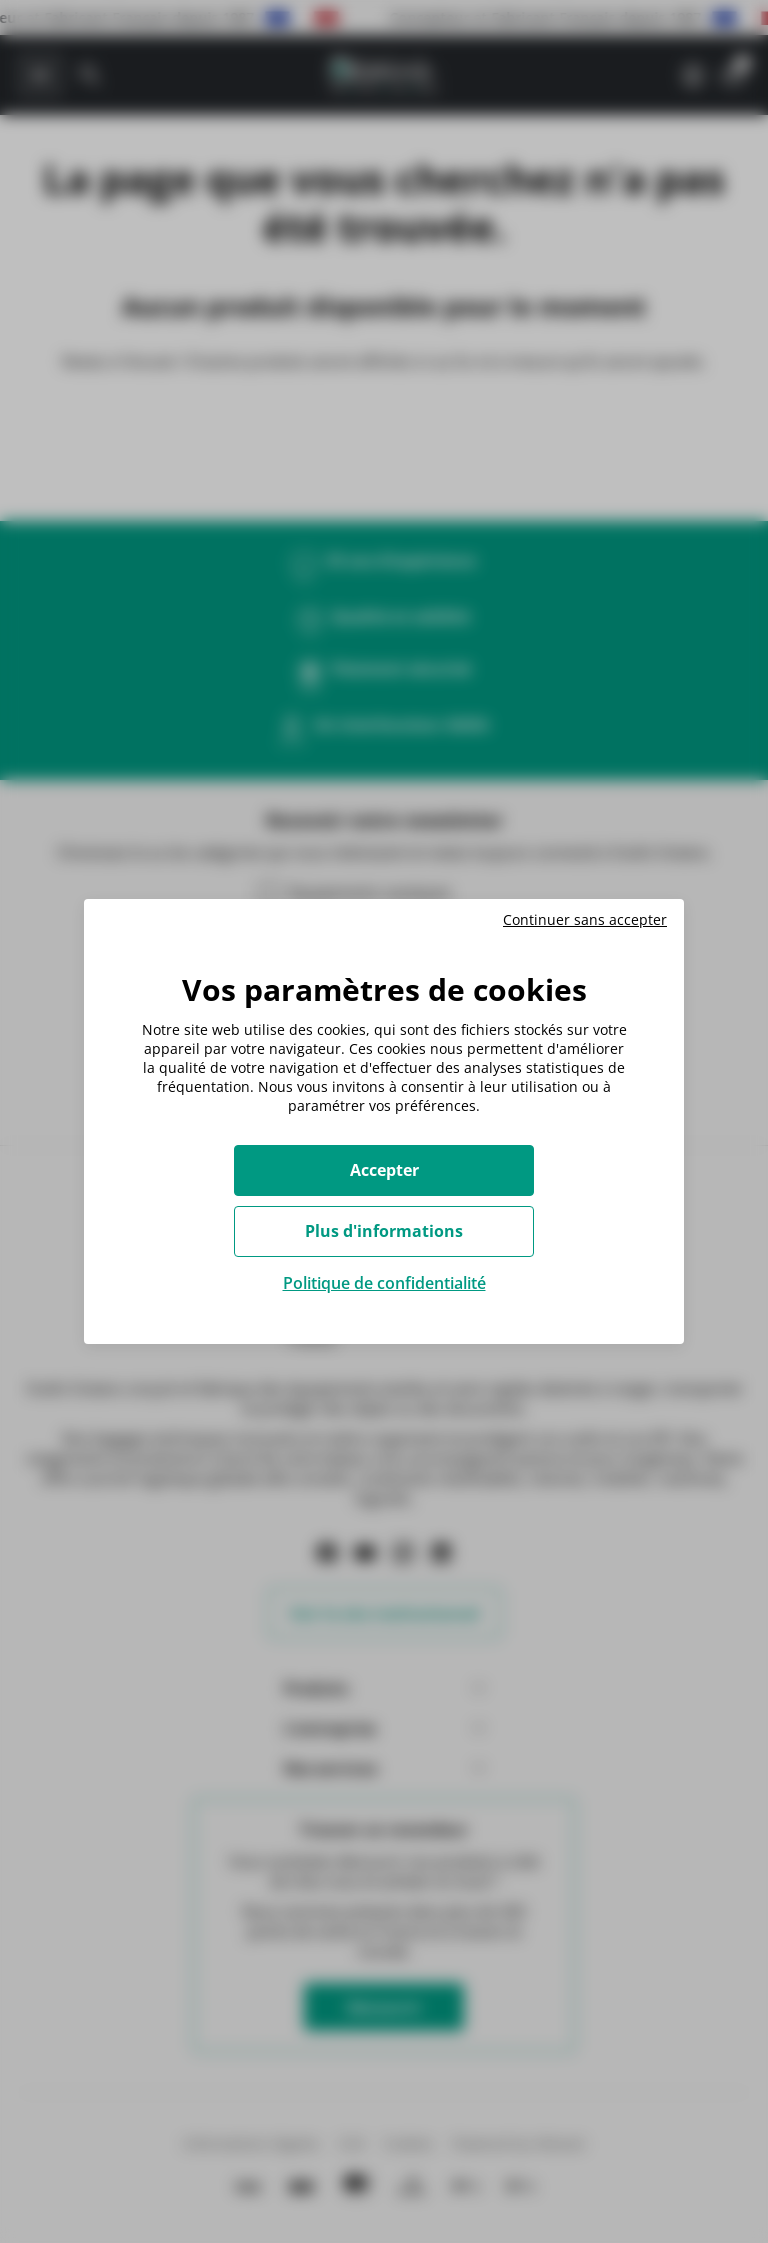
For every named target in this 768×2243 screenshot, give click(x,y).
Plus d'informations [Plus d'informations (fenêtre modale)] (384, 1231)
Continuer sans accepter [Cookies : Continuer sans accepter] (585, 920)
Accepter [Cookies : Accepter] (384, 1170)
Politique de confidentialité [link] (384, 1283)
